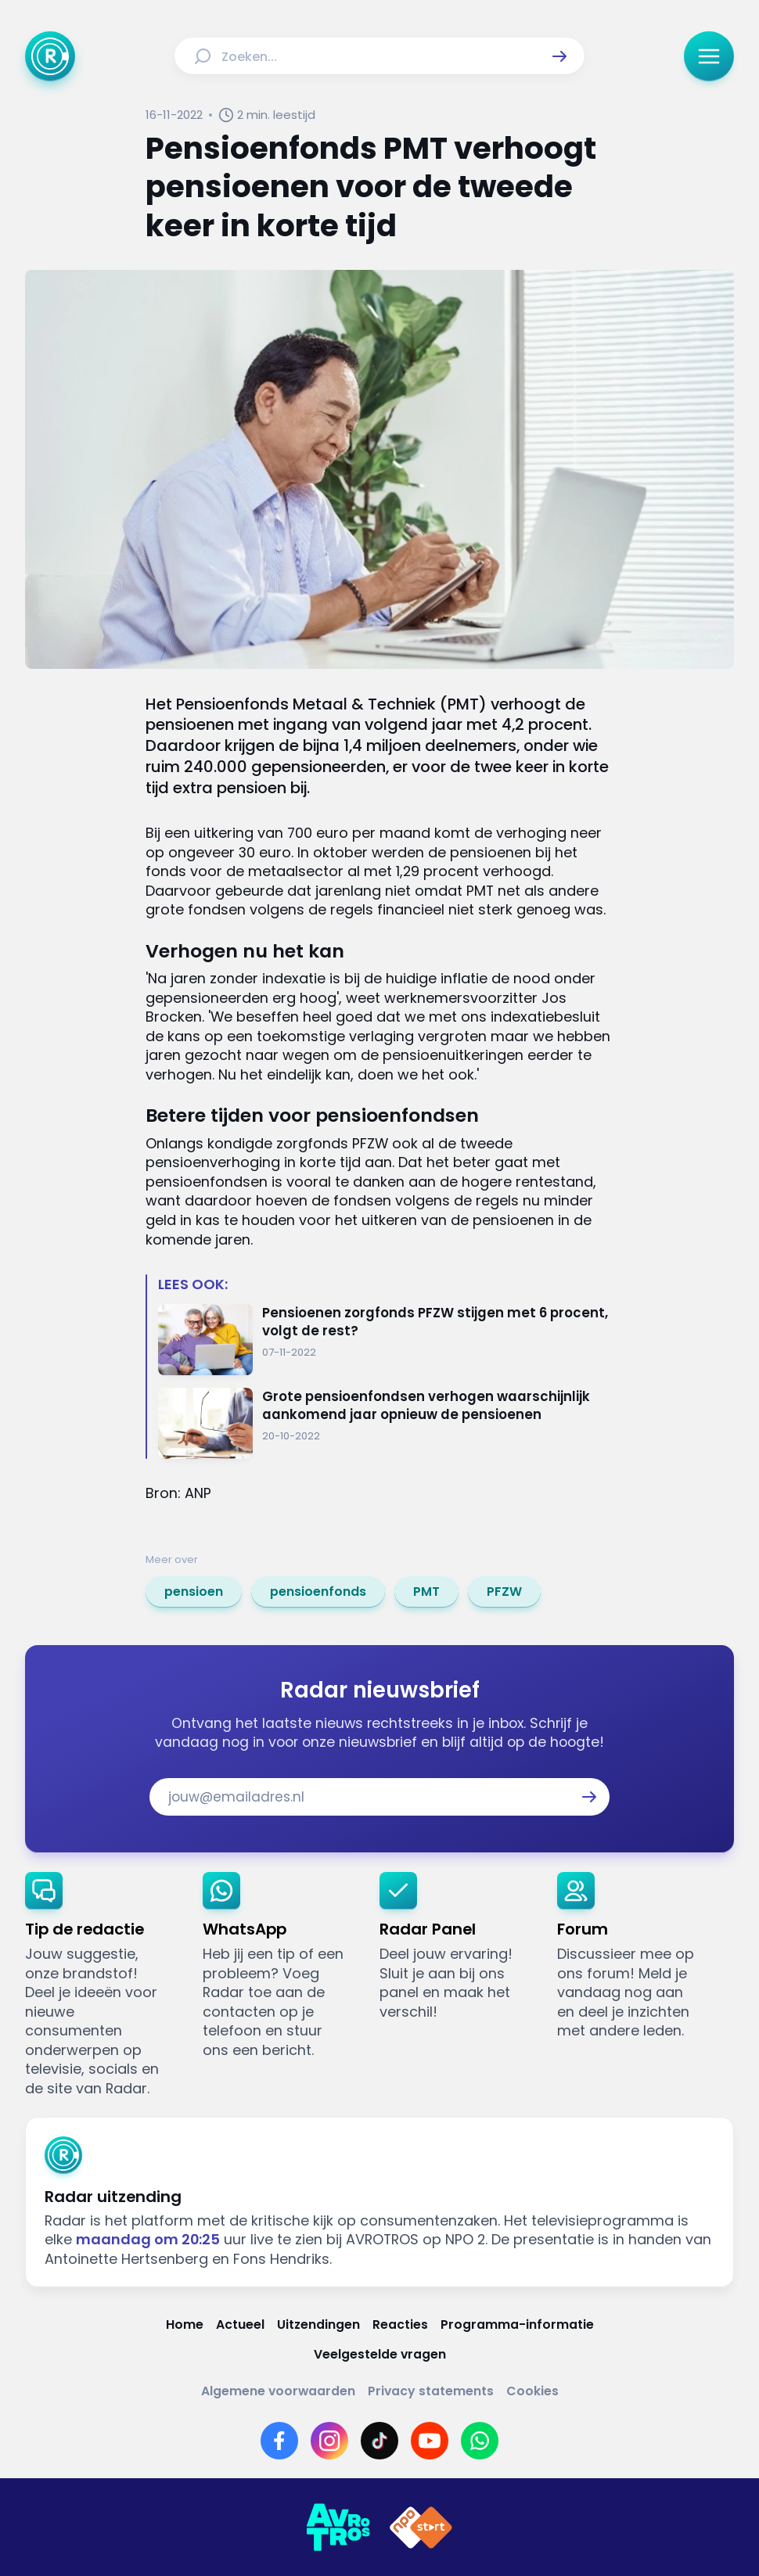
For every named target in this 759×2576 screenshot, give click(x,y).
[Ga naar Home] (50, 56)
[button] (559, 56)
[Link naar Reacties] (400, 2324)
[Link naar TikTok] (379, 2440)
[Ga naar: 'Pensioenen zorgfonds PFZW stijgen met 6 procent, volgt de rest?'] (385, 1339)
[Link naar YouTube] (429, 2440)
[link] (194, 1592)
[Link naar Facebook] (279, 2440)
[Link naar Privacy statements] (431, 2391)
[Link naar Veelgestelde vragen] (380, 2354)
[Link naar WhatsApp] (479, 2440)
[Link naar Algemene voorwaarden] (278, 2391)
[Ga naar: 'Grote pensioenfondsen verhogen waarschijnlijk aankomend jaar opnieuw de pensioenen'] (385, 1423)
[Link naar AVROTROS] (338, 2527)
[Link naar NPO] (421, 2527)
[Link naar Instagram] (329, 2440)
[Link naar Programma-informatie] (517, 2324)
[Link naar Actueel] (240, 2324)
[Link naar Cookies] (532, 2391)
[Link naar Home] (184, 2324)
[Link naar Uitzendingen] (318, 2324)
